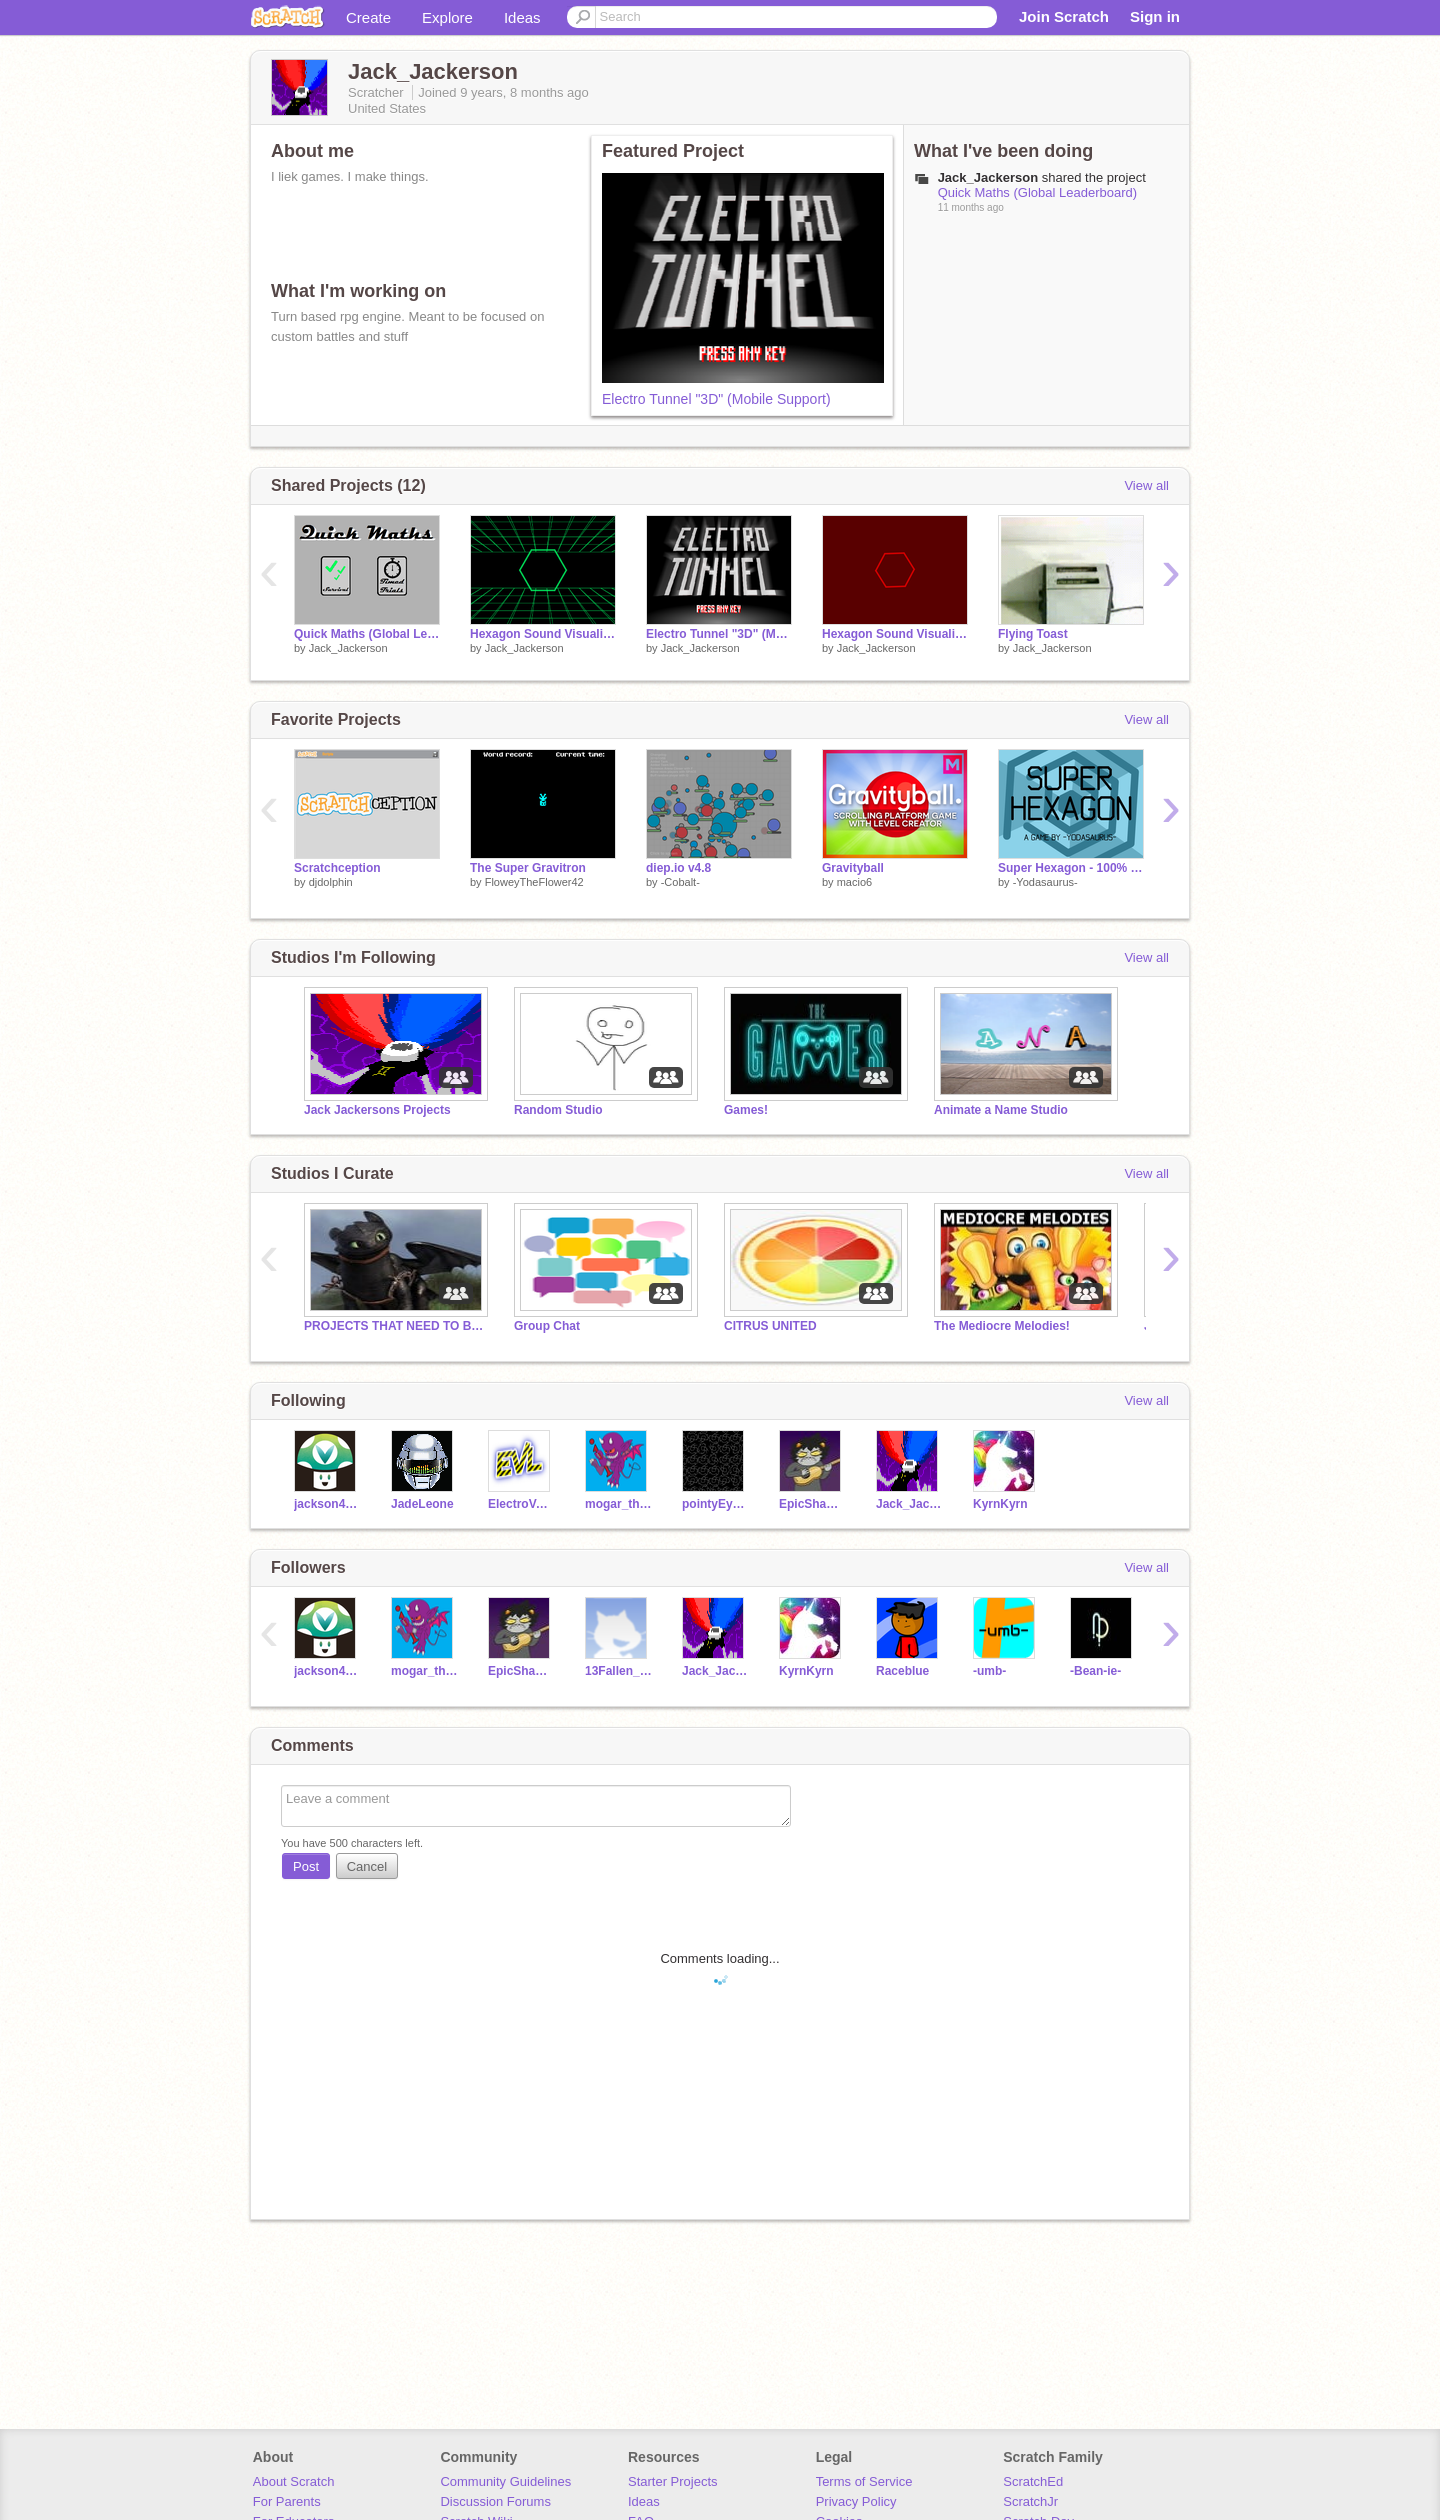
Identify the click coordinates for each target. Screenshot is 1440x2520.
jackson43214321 (327, 1504)
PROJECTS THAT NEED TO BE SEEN (394, 1326)
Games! (746, 1110)
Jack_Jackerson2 (909, 1504)
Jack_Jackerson (348, 648)
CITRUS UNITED (770, 1326)
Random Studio (558, 1110)
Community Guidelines (505, 2481)
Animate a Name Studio (1001, 1110)
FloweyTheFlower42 (534, 882)
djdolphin (331, 882)
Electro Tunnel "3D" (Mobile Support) (716, 399)
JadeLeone (422, 1504)
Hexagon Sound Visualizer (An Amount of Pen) (543, 634)
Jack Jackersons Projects (377, 1110)
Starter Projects (673, 2481)
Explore (447, 17)
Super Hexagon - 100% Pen (1071, 868)
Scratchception (337, 868)
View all (1146, 485)
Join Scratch (1064, 16)
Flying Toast (1033, 634)
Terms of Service (864, 2481)
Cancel (367, 1866)
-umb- (989, 1671)
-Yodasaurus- (1045, 882)
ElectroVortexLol (521, 1504)
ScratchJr (1030, 2501)
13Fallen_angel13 (618, 1671)
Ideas (522, 17)
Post (306, 1866)
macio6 (854, 882)
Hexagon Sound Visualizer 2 (895, 634)
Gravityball (853, 868)
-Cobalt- (680, 882)
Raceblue (902, 1671)
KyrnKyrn (1000, 1504)
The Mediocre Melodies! (1002, 1326)
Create (368, 17)
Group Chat (547, 1326)
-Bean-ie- (1095, 1671)
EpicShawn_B (812, 1504)
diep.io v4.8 (678, 868)
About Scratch (294, 2481)
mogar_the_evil (618, 1504)
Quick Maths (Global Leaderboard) (1037, 192)
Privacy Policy (856, 2501)
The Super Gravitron (528, 868)
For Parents (287, 2501)
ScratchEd (1033, 2481)
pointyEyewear (715, 1504)
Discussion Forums (495, 2501)
